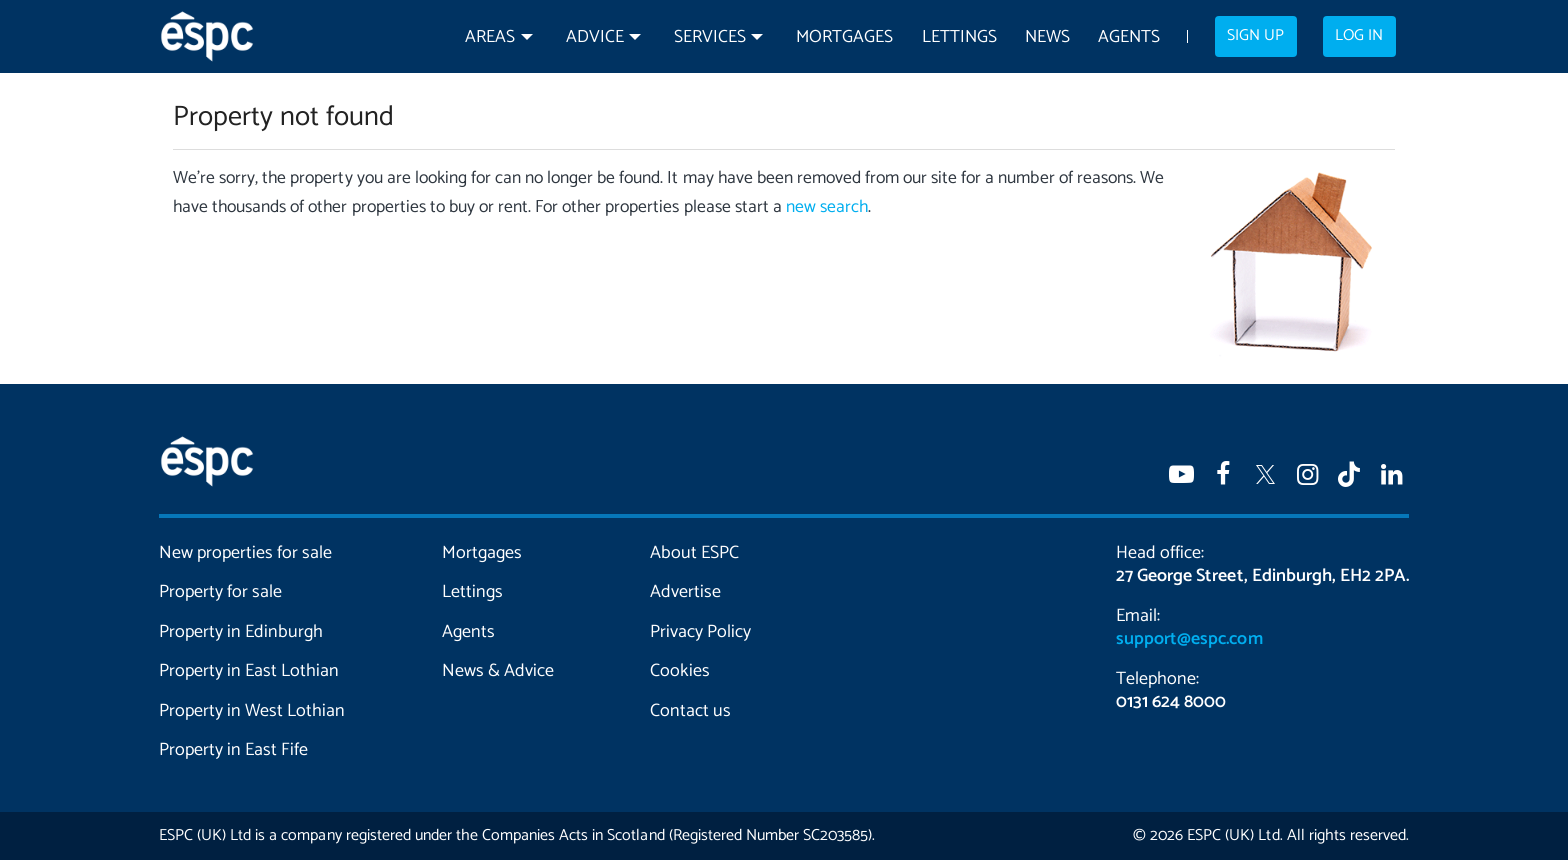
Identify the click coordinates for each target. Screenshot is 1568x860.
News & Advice (498, 671)
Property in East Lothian (249, 671)
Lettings (959, 37)
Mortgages (844, 37)
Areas (490, 37)
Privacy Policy (700, 632)
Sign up (1255, 36)
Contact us (690, 711)
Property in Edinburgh (241, 632)
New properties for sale (246, 553)
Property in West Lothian (252, 711)
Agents (1129, 37)
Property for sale (220, 592)
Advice (595, 37)
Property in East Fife (233, 750)
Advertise (685, 592)
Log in (1359, 36)
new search (827, 207)
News (1047, 37)
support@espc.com (1189, 639)
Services (710, 37)
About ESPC (694, 553)
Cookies (680, 671)
